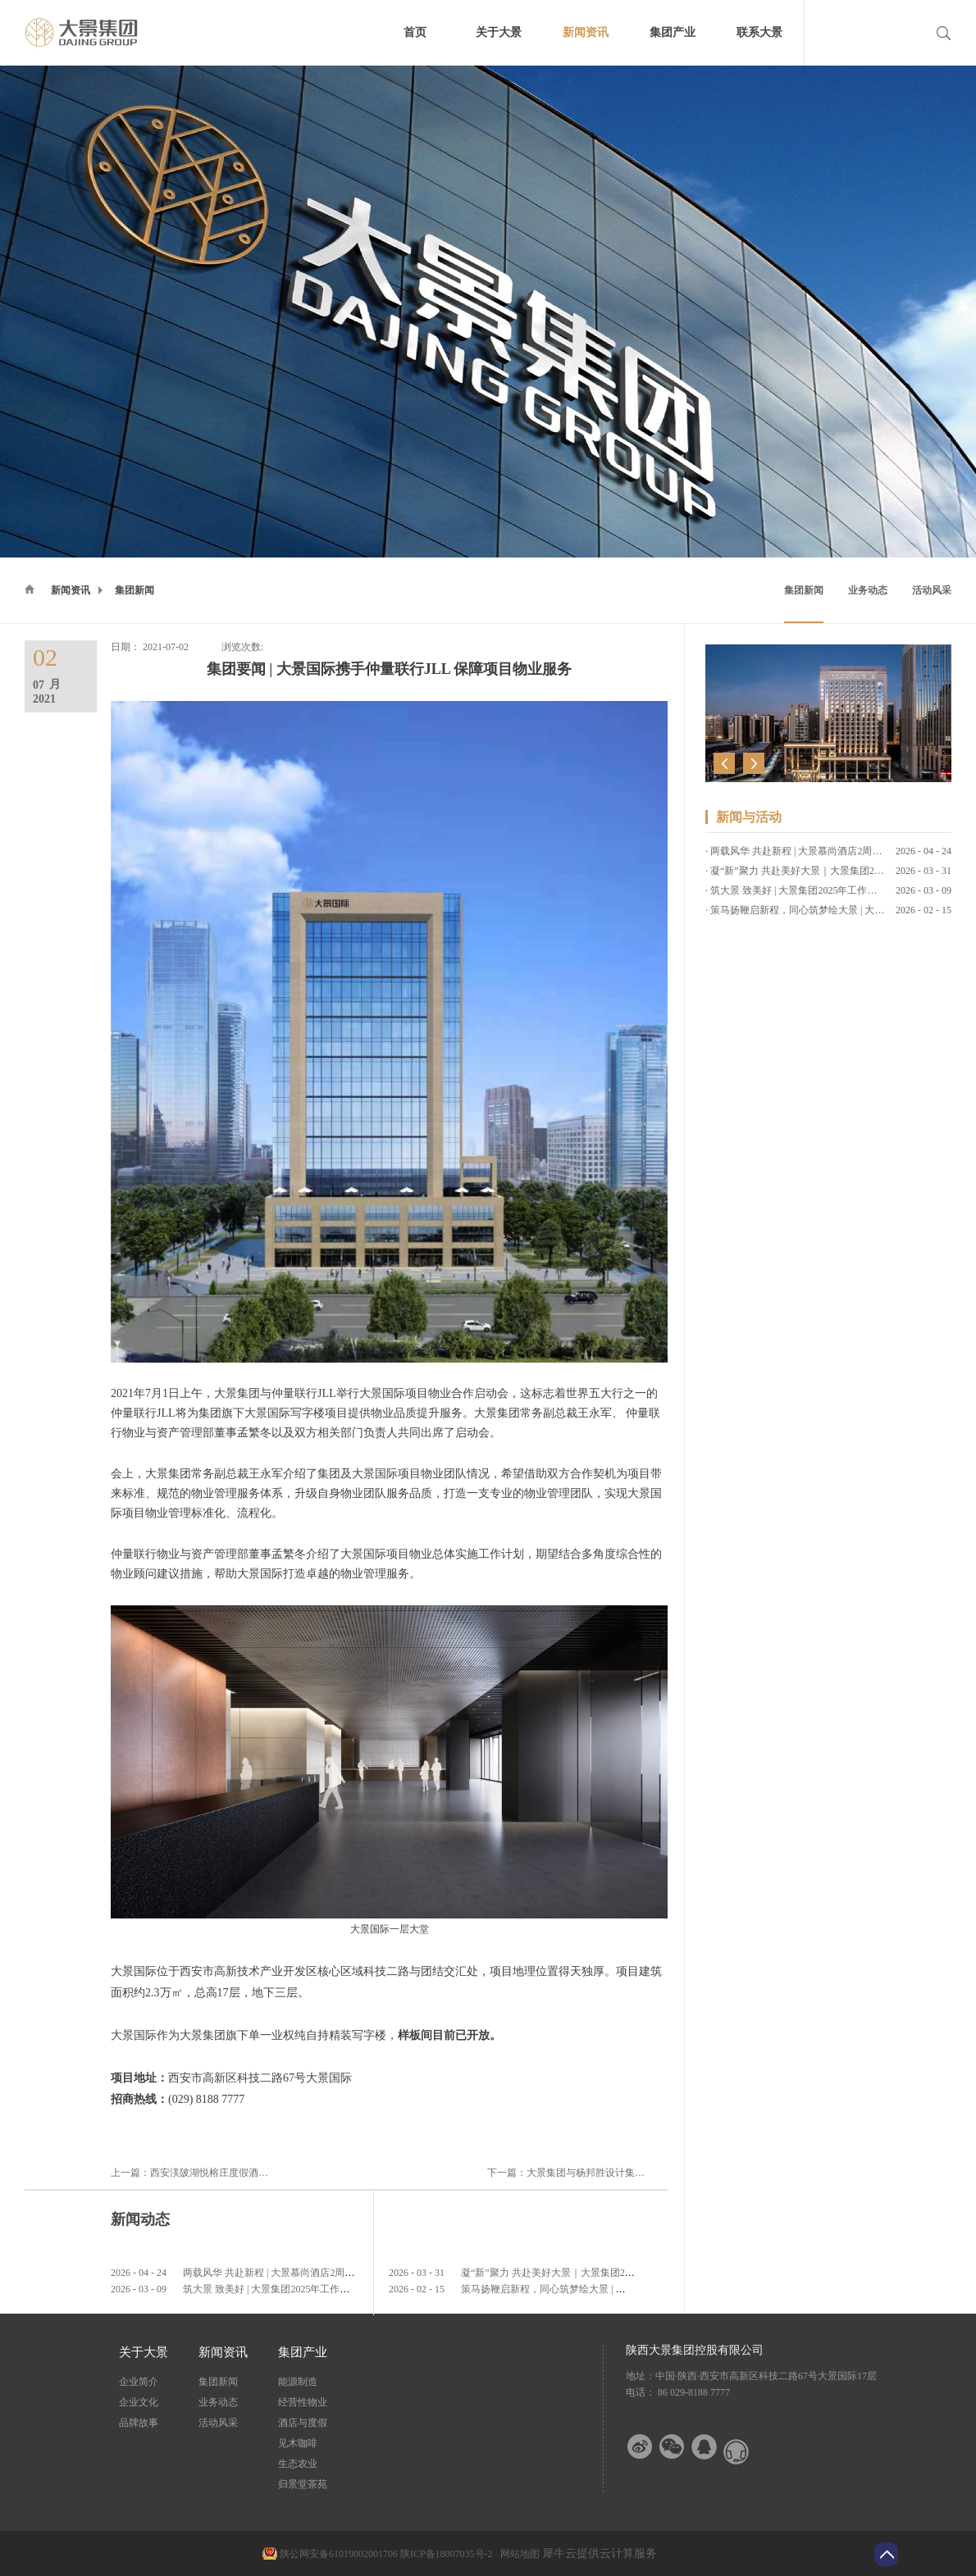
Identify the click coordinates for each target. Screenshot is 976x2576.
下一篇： (595, 2172)
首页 (415, 32)
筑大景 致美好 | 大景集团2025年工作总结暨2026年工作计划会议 (320, 2289)
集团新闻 (134, 590)
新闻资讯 (70, 590)
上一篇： (271, 2172)
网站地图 (517, 2554)
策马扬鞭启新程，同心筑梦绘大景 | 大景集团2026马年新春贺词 (597, 2289)
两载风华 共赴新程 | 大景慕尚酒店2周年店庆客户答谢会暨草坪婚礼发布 (337, 2272)
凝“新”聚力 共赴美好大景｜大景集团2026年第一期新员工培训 (594, 2272)
